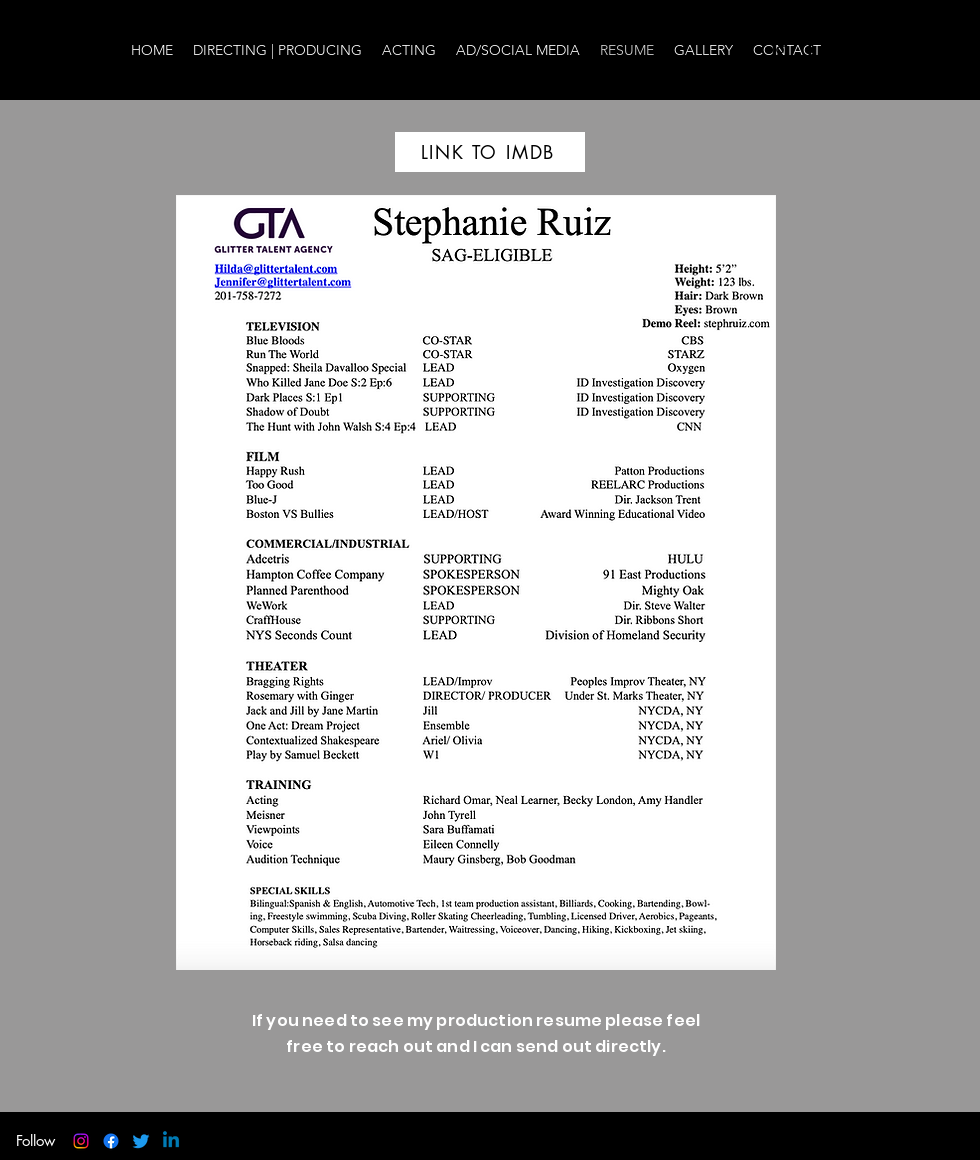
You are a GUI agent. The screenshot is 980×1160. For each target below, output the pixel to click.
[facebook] (810, 50)
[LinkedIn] (870, 50)
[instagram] (780, 50)
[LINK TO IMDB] (490, 152)
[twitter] (840, 50)
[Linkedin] (171, 1141)
